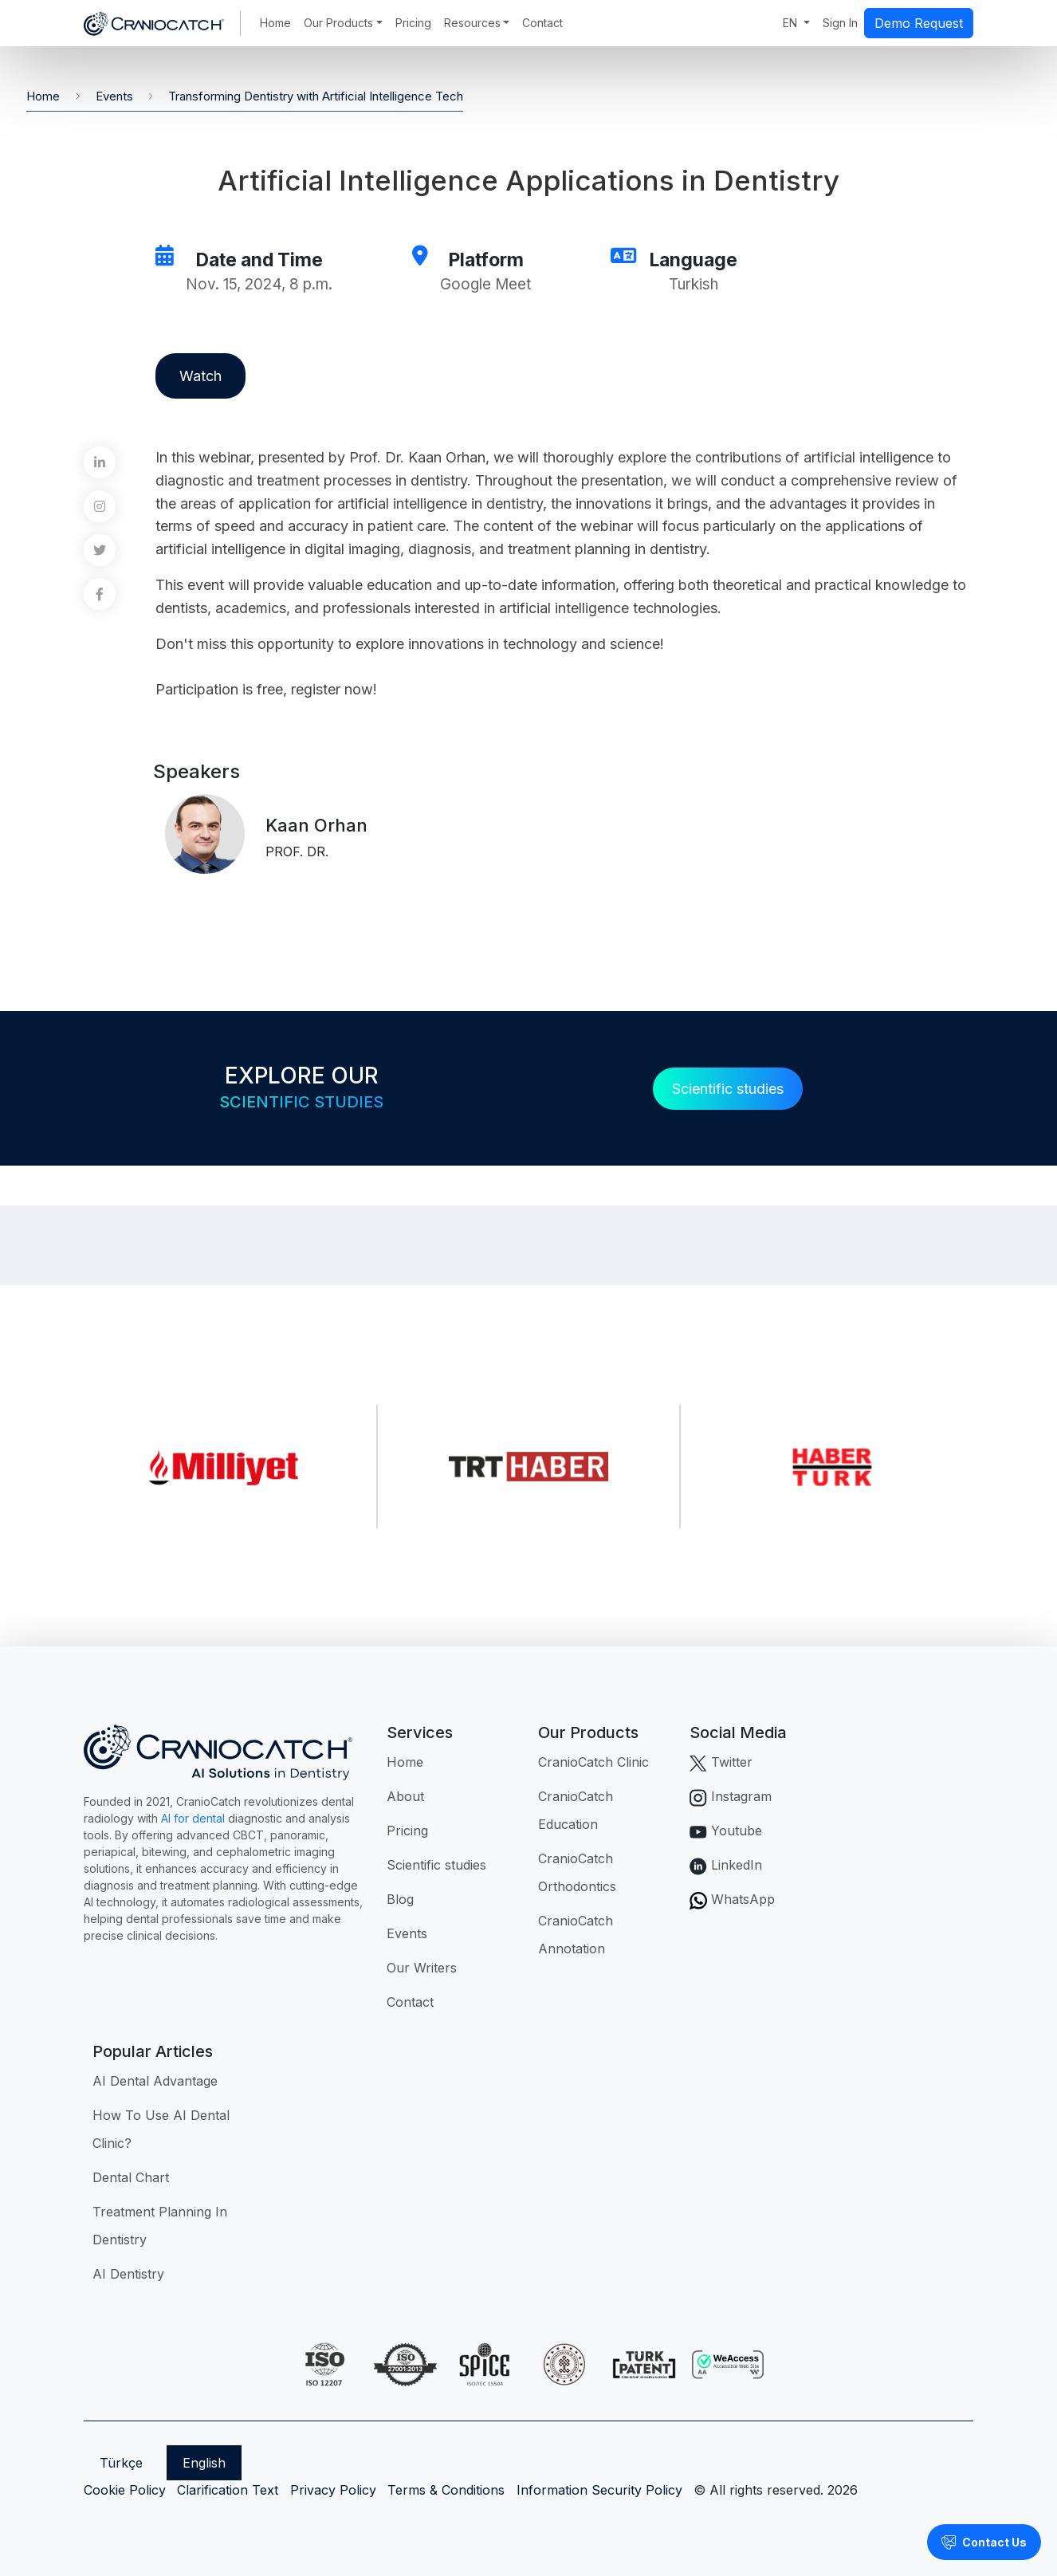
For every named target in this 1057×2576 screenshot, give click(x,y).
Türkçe (121, 2463)
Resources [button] (472, 22)
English (204, 2463)
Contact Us (984, 2542)
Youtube (726, 1831)
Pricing (413, 22)
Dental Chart (130, 2177)
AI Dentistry (128, 2274)
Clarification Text (227, 2490)
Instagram (731, 1796)
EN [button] (791, 22)
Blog (400, 1899)
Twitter (721, 1762)
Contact (542, 22)
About (405, 1796)
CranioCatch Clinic (593, 1762)
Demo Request (918, 23)
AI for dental (193, 1818)
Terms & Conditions (446, 2490)
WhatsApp (732, 1899)
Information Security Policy (599, 2490)
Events (114, 96)
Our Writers (422, 1968)
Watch (200, 376)
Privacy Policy (333, 2490)
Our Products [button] (338, 22)
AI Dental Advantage (155, 2081)
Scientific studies (728, 1088)
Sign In (840, 22)
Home (275, 22)
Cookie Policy (125, 2490)
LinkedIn (726, 1865)
